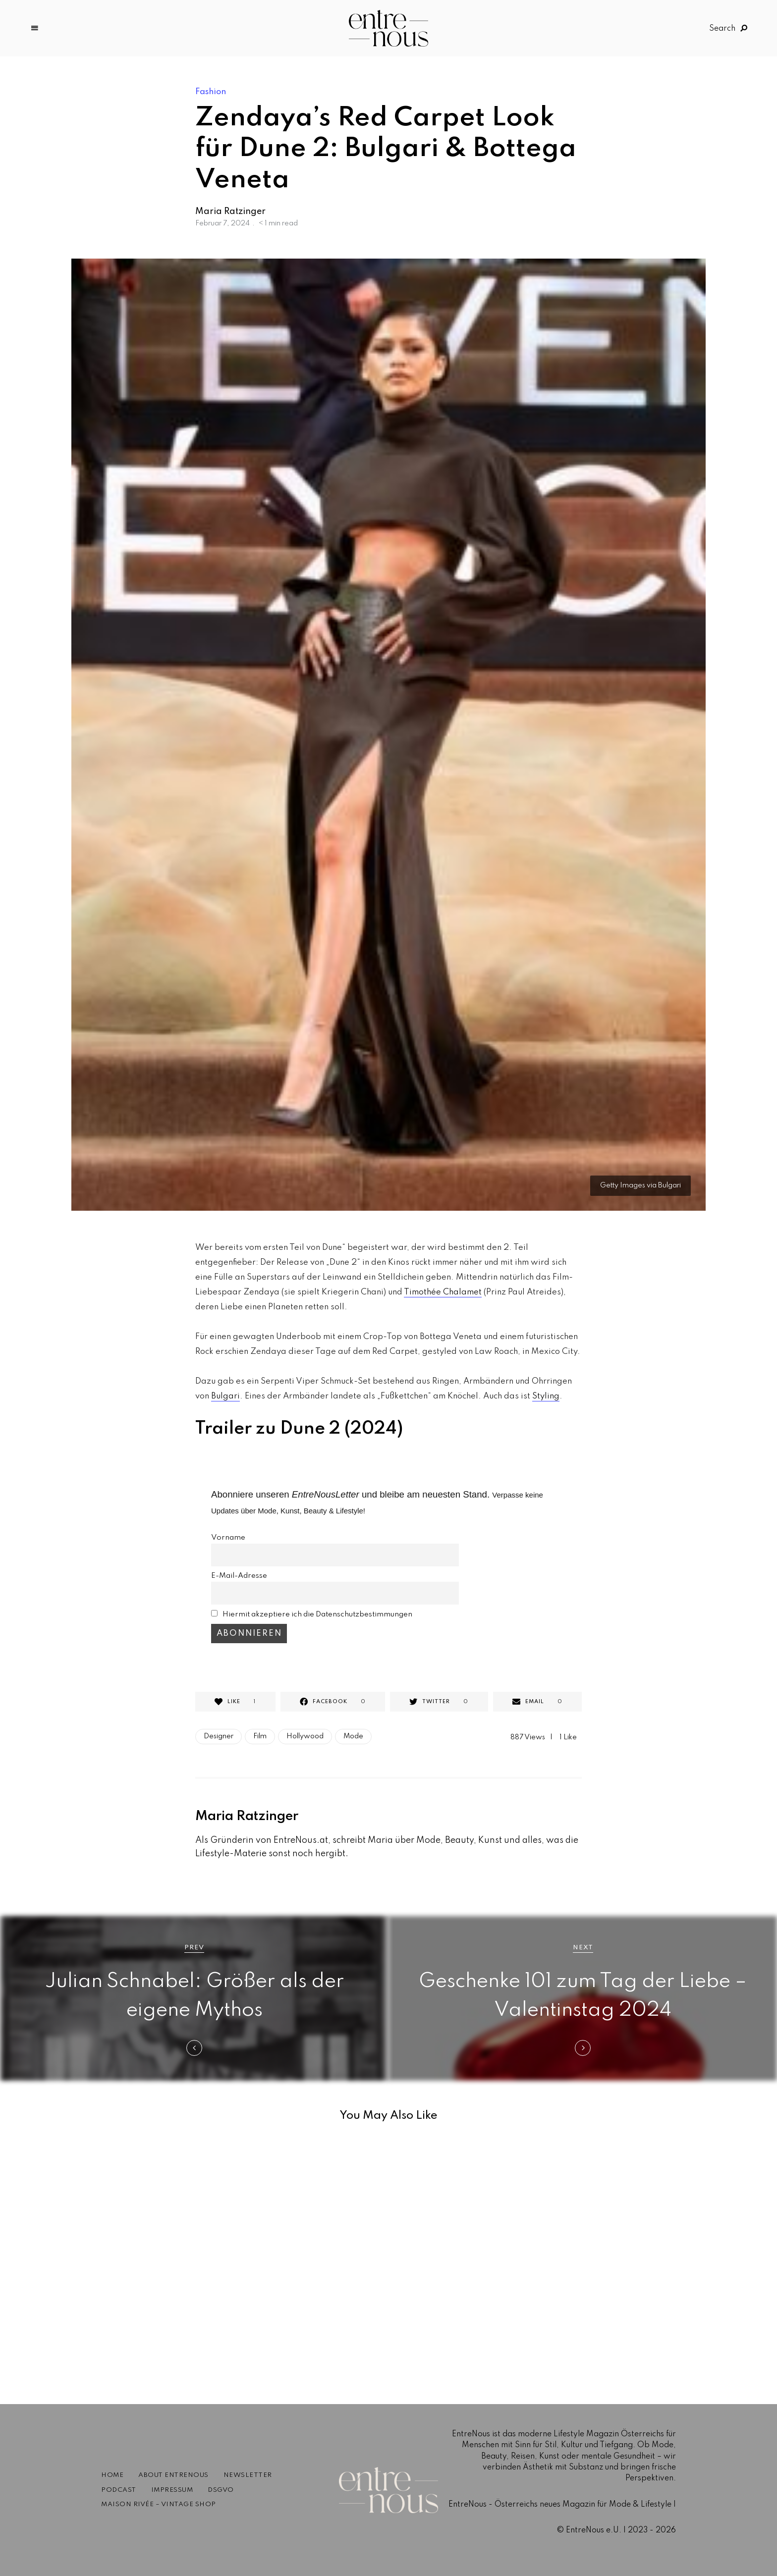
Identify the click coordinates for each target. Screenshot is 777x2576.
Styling (545, 1396)
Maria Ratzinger (230, 211)
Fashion (210, 92)
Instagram (210, 1879)
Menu (34, 28)
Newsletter (247, 2475)
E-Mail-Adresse (239, 1576)
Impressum (172, 2490)
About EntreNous (173, 2475)
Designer (218, 1736)
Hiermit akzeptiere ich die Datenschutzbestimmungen (317, 1614)
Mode (353, 1736)
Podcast (118, 2490)
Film (260, 1736)
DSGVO (221, 2490)
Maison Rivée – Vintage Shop (158, 2504)
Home (112, 2475)
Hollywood (305, 1736)
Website (197, 1879)
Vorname (228, 1538)
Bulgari (225, 1396)
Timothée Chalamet (443, 1292)
